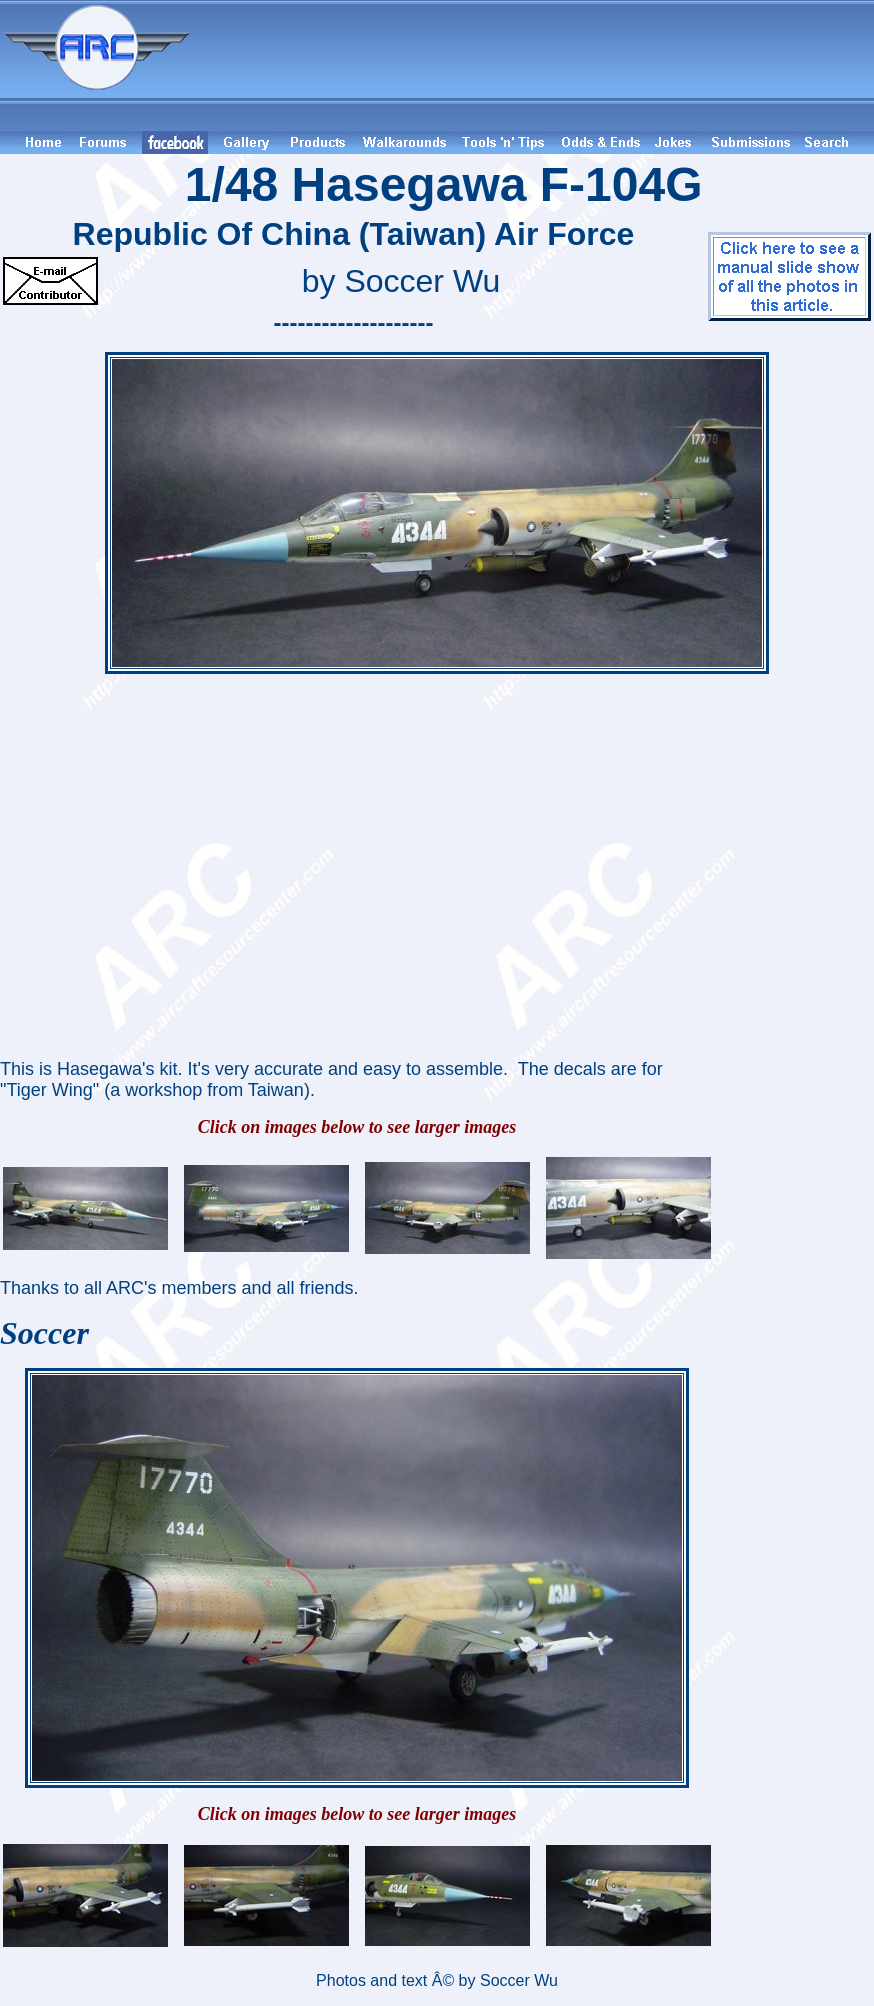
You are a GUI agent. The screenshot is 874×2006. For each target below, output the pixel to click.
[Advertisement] (535, 65)
